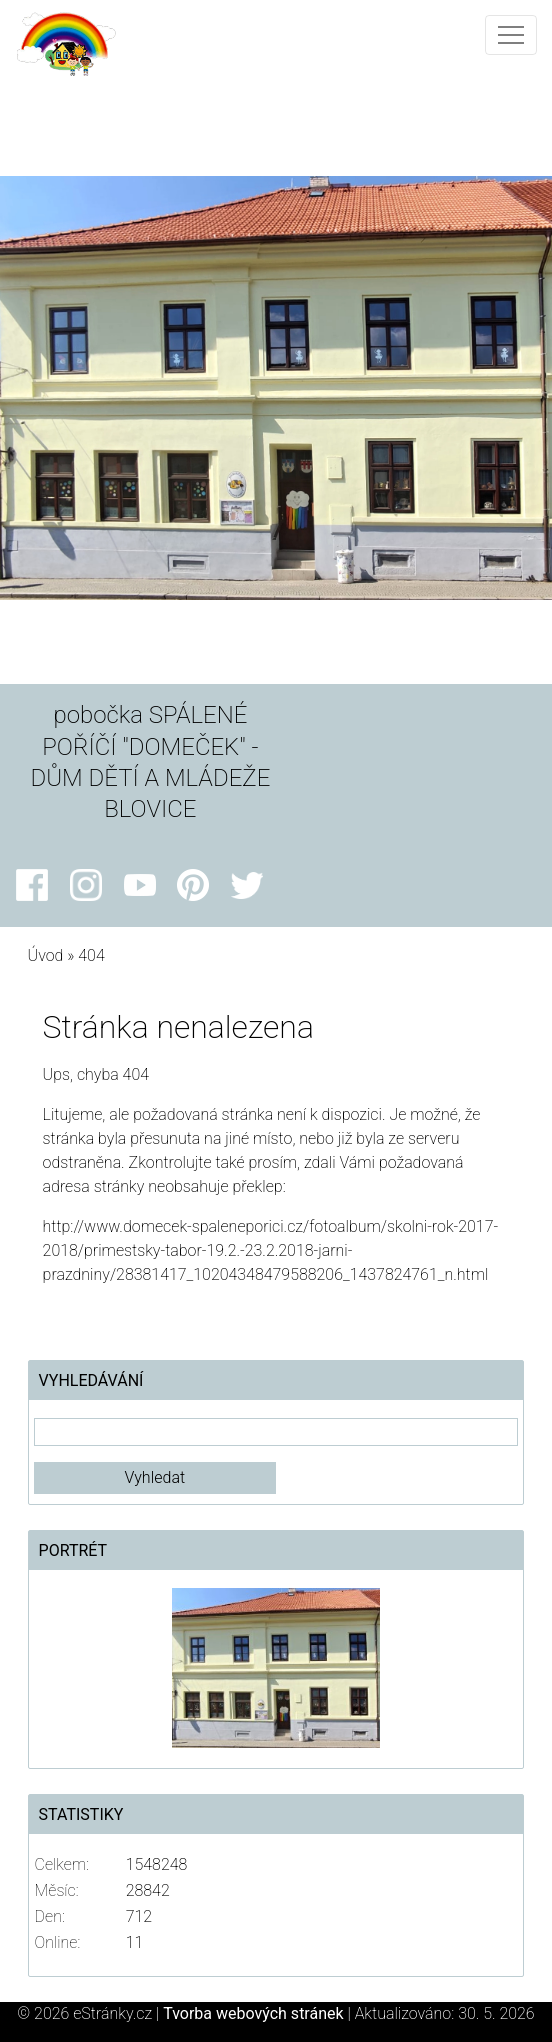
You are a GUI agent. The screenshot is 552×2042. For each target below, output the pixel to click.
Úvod (46, 955)
